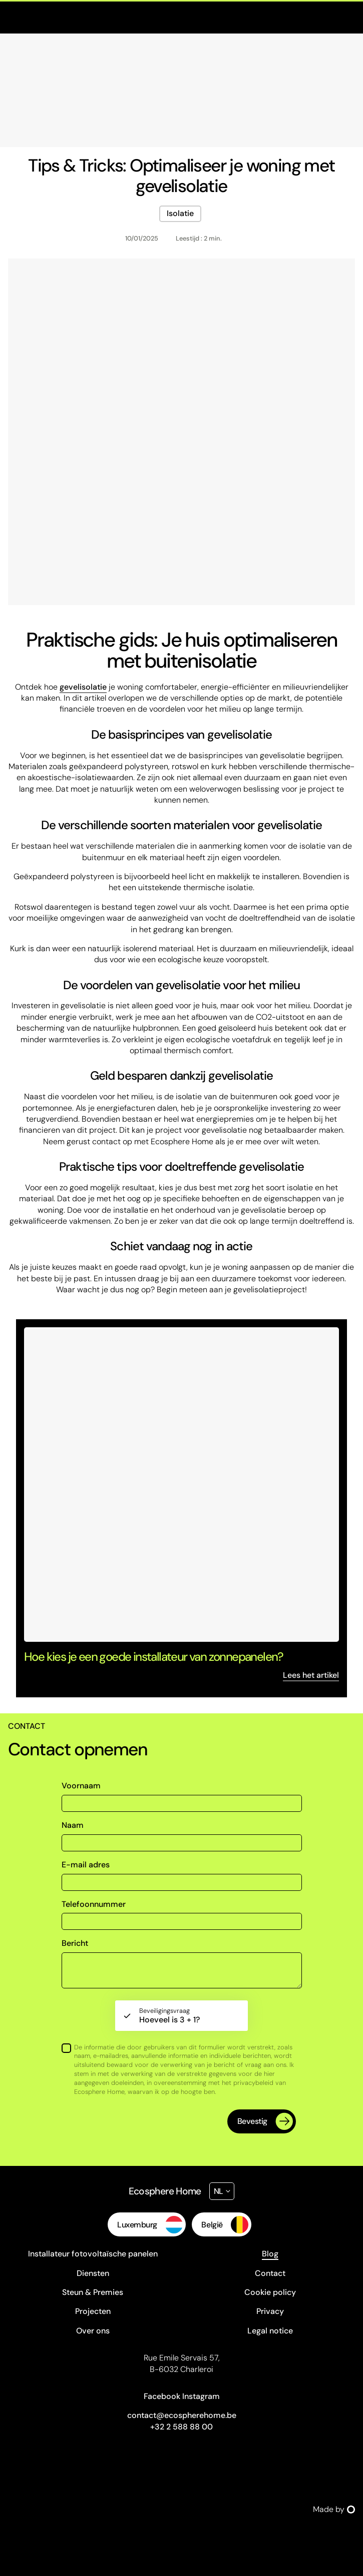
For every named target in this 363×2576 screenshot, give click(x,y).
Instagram (201, 2396)
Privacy (270, 2311)
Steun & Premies (92, 2292)
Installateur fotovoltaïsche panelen (93, 2253)
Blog (270, 2253)
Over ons (93, 2330)
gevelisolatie (83, 687)
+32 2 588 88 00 (181, 2426)
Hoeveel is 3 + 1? (169, 2015)
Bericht (75, 1943)
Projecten (93, 2311)
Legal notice (270, 2330)
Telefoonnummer (94, 1904)
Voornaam (81, 1785)
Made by (334, 2509)
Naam (73, 1825)
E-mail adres (86, 1864)
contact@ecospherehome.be (181, 2415)
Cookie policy (270, 2292)
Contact (270, 2273)
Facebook (162, 2396)
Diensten (93, 2273)
